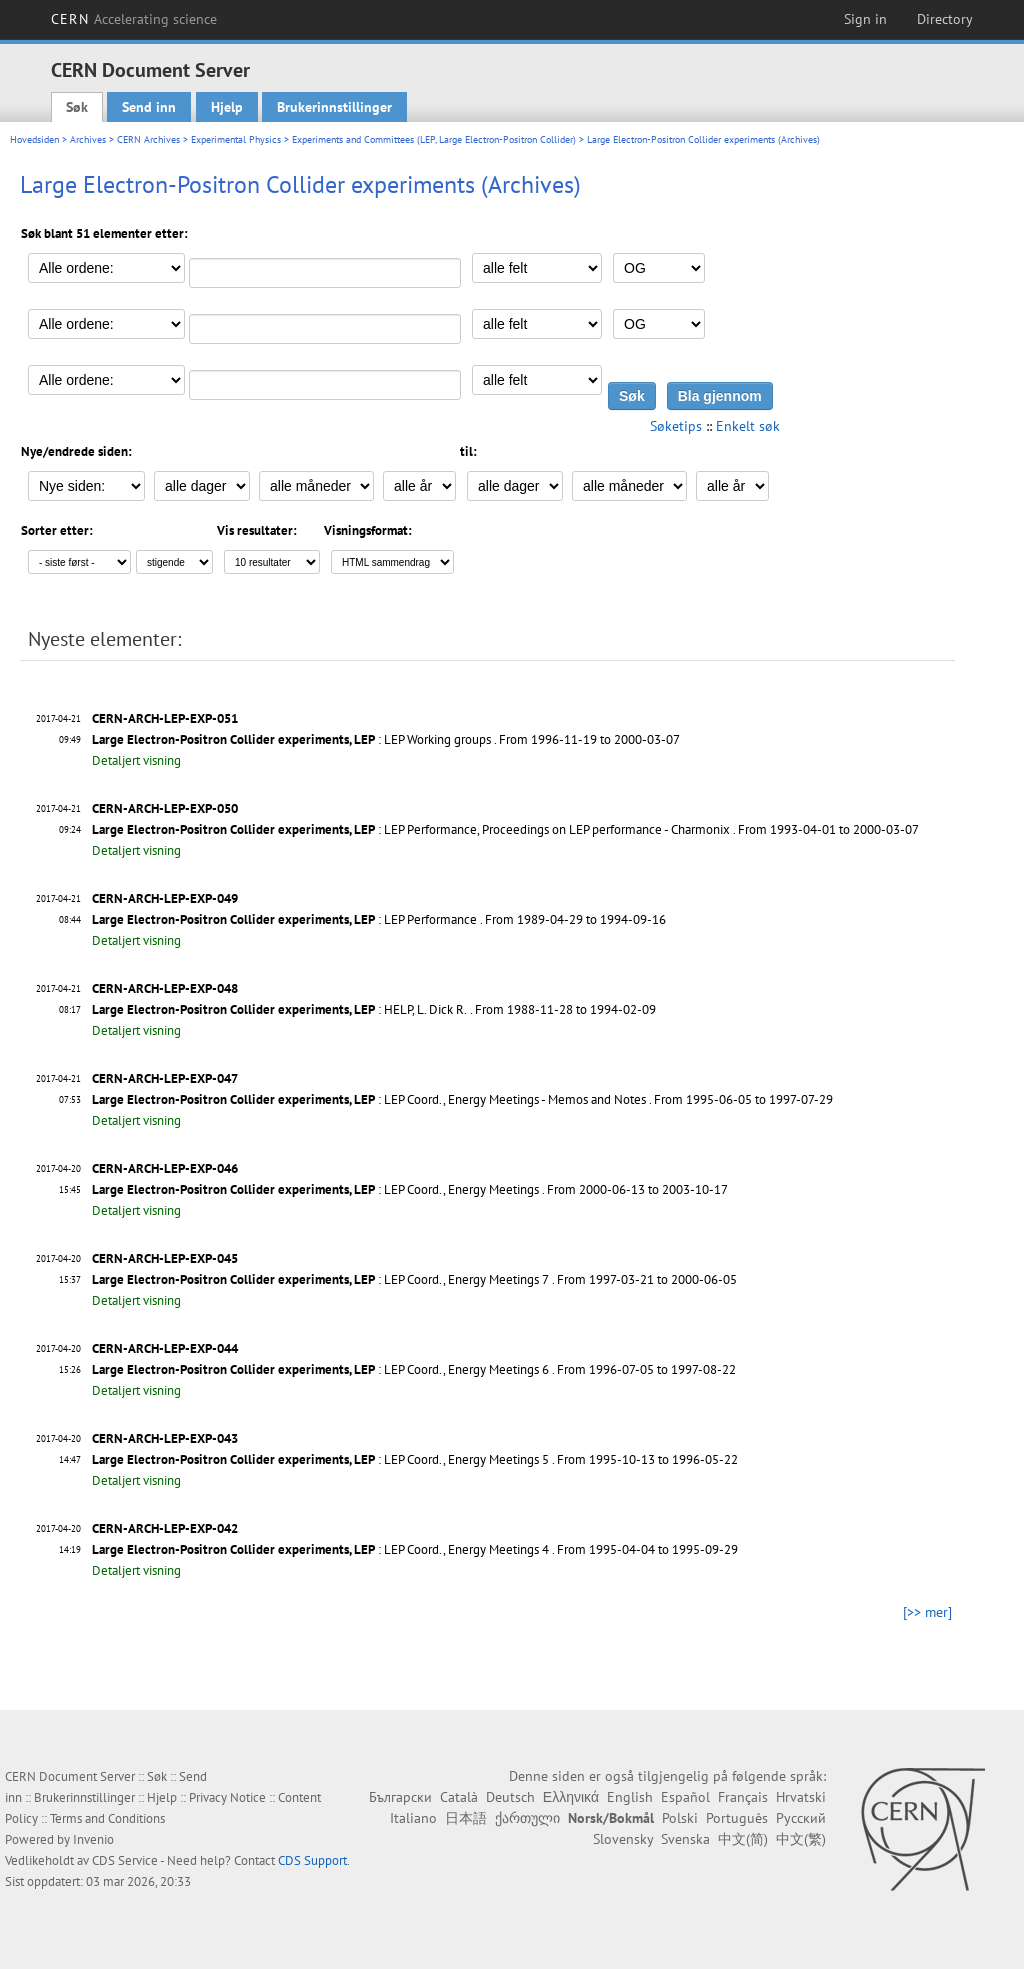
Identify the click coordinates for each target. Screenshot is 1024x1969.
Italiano (413, 1818)
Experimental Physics (236, 139)
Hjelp (227, 107)
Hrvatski (801, 1797)
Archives (88, 139)
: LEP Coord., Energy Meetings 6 (320, 1369)
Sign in (865, 19)
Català (459, 1797)
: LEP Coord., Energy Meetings (315, 1189)
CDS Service (125, 1860)
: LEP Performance (284, 919)
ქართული (527, 1818)
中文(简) (743, 1839)
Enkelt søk (748, 426)
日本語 (466, 1818)
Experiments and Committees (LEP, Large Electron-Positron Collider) (434, 139)
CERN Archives (148, 139)
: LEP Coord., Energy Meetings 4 (320, 1549)
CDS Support (312, 1860)
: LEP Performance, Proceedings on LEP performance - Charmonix (411, 829)
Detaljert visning (136, 760)
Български (400, 1797)
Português (737, 1818)
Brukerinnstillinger (334, 107)
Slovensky (623, 1839)
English (630, 1797)
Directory (945, 19)
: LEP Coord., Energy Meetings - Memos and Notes (369, 1099)
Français (743, 1797)
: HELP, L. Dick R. (279, 1009)
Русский (801, 1818)
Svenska (685, 1839)
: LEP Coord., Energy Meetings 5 (320, 1459)
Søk (77, 107)
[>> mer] (927, 1612)
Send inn (149, 107)
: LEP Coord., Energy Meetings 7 (320, 1279)
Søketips (676, 426)
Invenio (93, 1839)
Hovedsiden (34, 139)
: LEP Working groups (291, 739)
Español (685, 1797)
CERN (134, 19)
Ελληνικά (571, 1797)
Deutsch (510, 1797)
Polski (680, 1818)
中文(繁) (801, 1839)
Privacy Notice (227, 1797)
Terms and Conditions (107, 1818)
